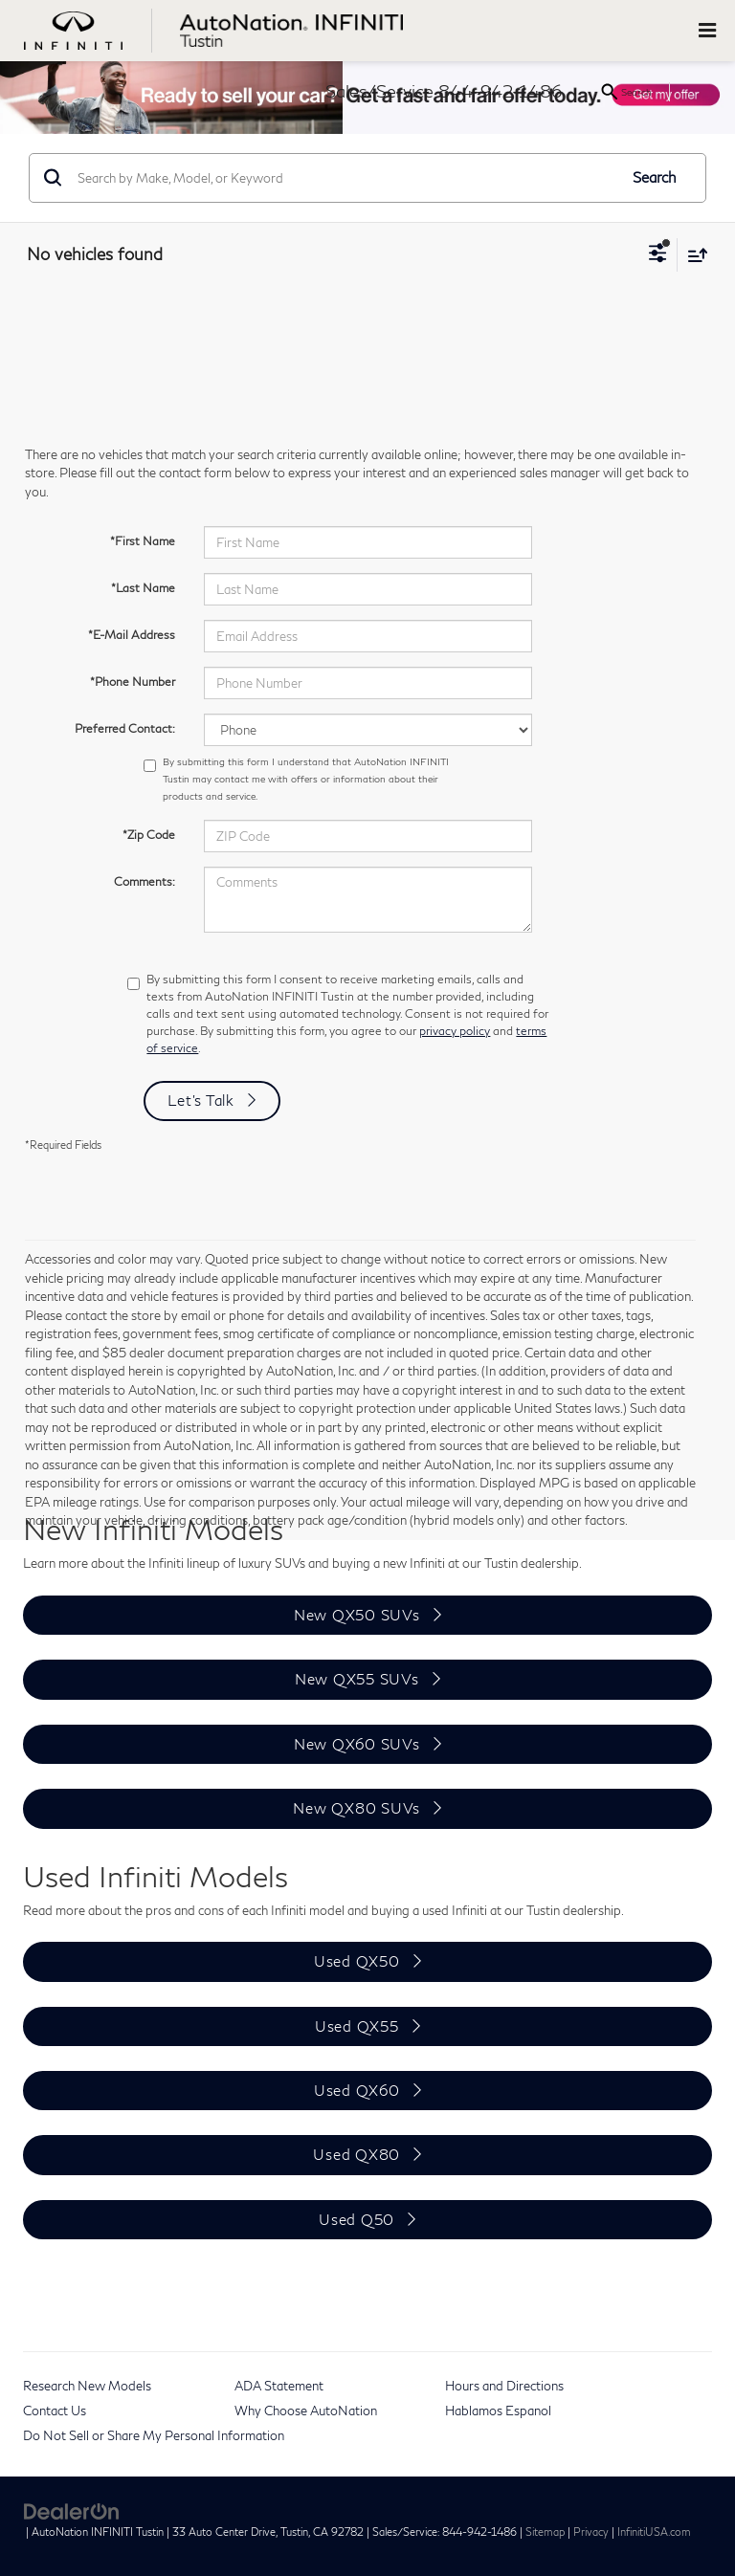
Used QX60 (357, 2090)
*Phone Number (132, 681)
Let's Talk (200, 1100)
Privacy (591, 2531)
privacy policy (454, 1031)
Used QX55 (357, 2026)
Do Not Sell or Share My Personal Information (153, 2435)
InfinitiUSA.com (654, 2531)
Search (655, 177)
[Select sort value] (693, 255)
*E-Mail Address (131, 634)
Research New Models (87, 2385)
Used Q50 (356, 2219)
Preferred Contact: (125, 728)
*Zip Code (148, 834)
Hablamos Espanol (498, 2410)
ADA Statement (278, 2385)
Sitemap (545, 2531)
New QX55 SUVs (357, 1678)
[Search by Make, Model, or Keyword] (344, 178)
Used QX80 (356, 2154)
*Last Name (143, 588)
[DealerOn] (72, 2510)
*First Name (142, 541)
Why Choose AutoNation (305, 2410)
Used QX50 (357, 1961)
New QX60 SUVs (357, 1743)
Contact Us (54, 2410)
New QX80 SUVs (356, 1807)
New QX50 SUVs (357, 1614)
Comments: (144, 881)
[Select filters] (658, 255)
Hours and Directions (504, 2385)
